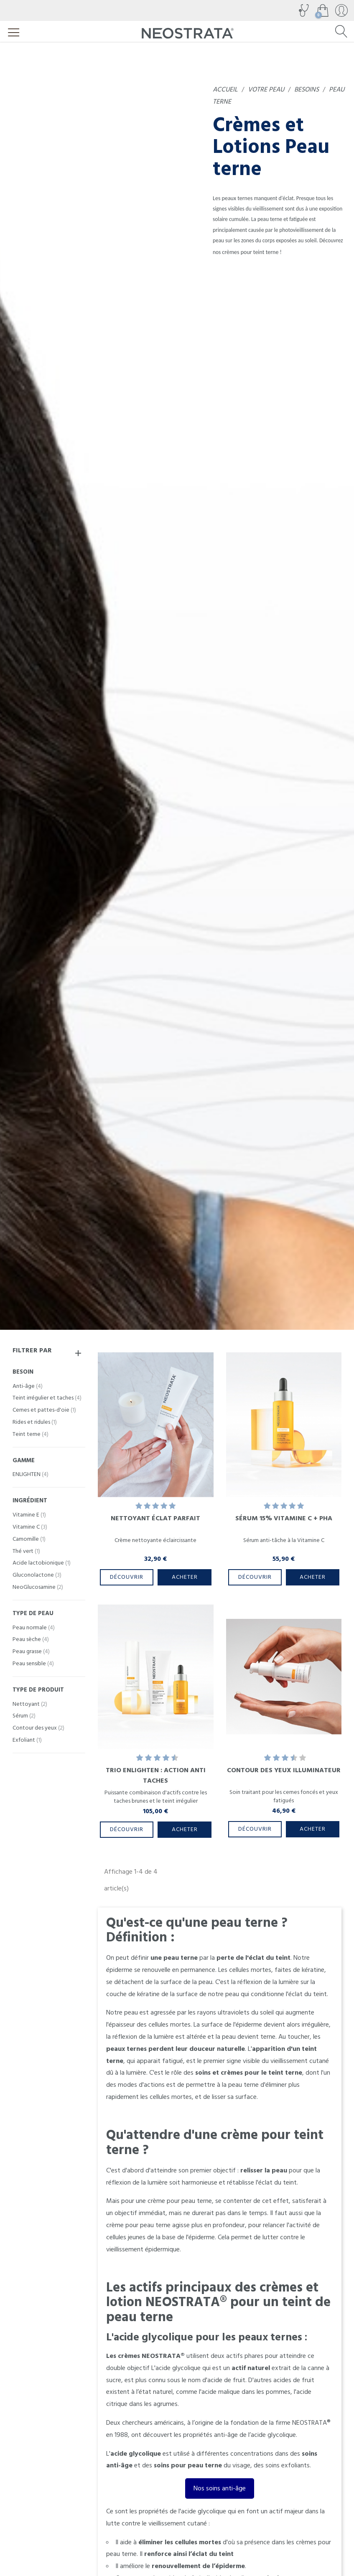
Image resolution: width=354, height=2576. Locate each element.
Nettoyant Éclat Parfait (155, 1518)
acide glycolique (178, 2368)
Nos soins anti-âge (220, 2488)
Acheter (185, 1577)
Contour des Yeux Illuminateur (284, 1770)
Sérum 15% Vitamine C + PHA (283, 1518)
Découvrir (126, 1577)
